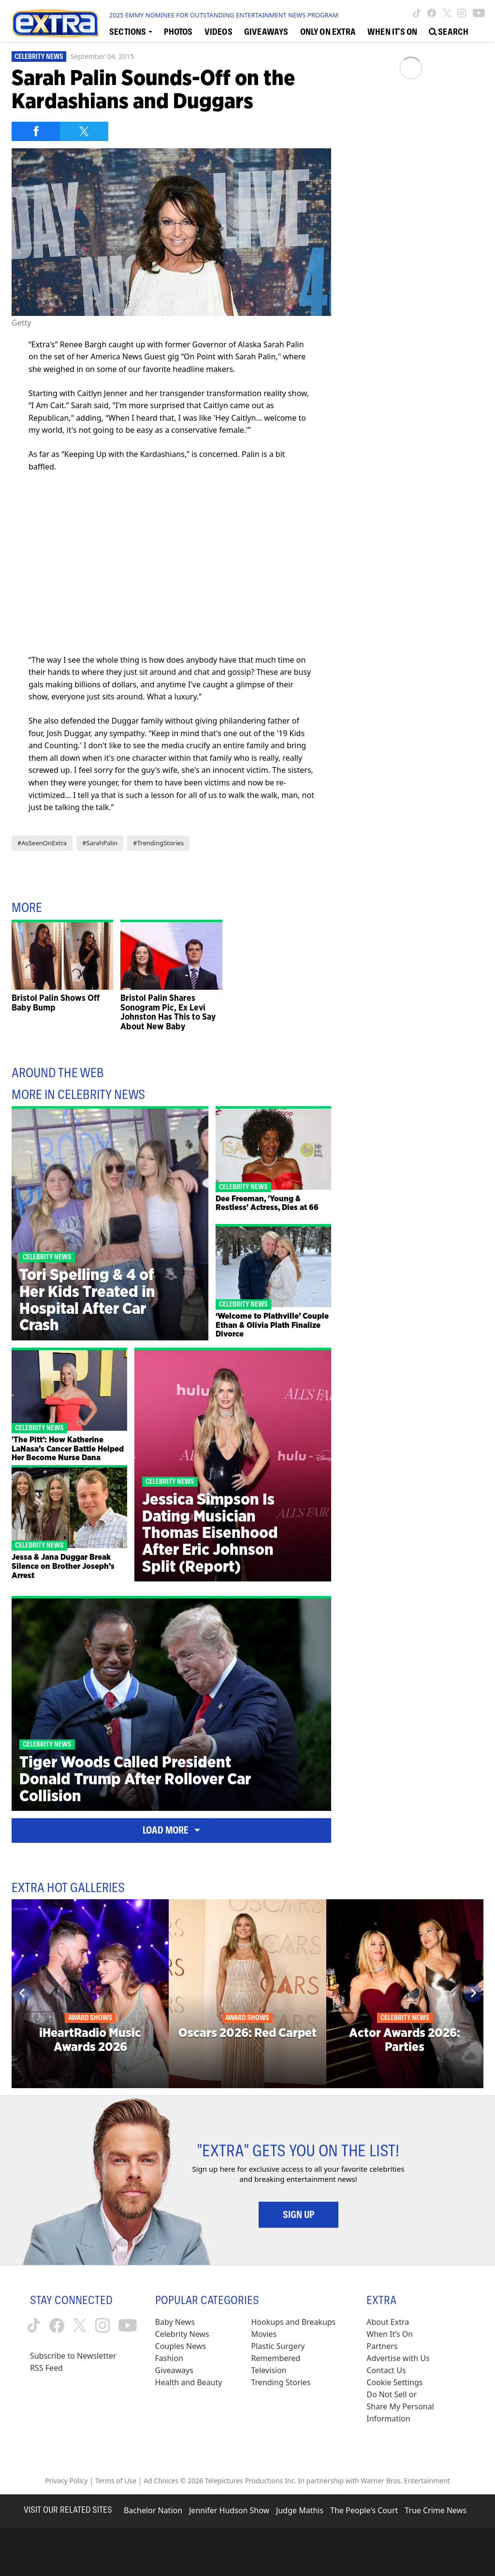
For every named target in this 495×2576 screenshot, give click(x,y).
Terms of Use (115, 2480)
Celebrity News (39, 56)
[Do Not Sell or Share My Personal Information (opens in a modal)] (401, 2407)
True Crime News (435, 2510)
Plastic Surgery (278, 2346)
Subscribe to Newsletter (73, 2355)
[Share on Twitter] (84, 131)
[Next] (473, 1993)
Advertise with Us (397, 2358)
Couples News (180, 2346)
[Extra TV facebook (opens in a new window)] (431, 13)
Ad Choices (161, 2480)
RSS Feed (46, 2368)
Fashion (169, 2358)
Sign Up (298, 2214)
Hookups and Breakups (293, 2322)
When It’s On (389, 2334)
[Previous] (22, 1993)
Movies (264, 2334)
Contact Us (386, 2370)
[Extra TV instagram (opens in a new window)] (461, 13)
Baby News (175, 2322)
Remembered (275, 2358)
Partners (381, 2346)
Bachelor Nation (153, 2510)
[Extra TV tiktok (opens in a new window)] (417, 13)
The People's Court (364, 2510)
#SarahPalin (99, 843)
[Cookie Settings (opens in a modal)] (394, 2383)
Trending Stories (280, 2382)
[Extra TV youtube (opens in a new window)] (478, 13)
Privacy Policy (66, 2480)
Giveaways (174, 2370)
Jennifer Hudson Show (229, 2510)
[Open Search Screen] (448, 31)
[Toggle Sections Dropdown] (130, 31)
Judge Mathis (299, 2510)
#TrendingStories (158, 843)
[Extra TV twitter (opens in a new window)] (447, 13)
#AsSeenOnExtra (42, 843)
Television (268, 2370)
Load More (171, 1830)
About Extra (387, 2322)
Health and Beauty (188, 2382)
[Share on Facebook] (36, 131)
